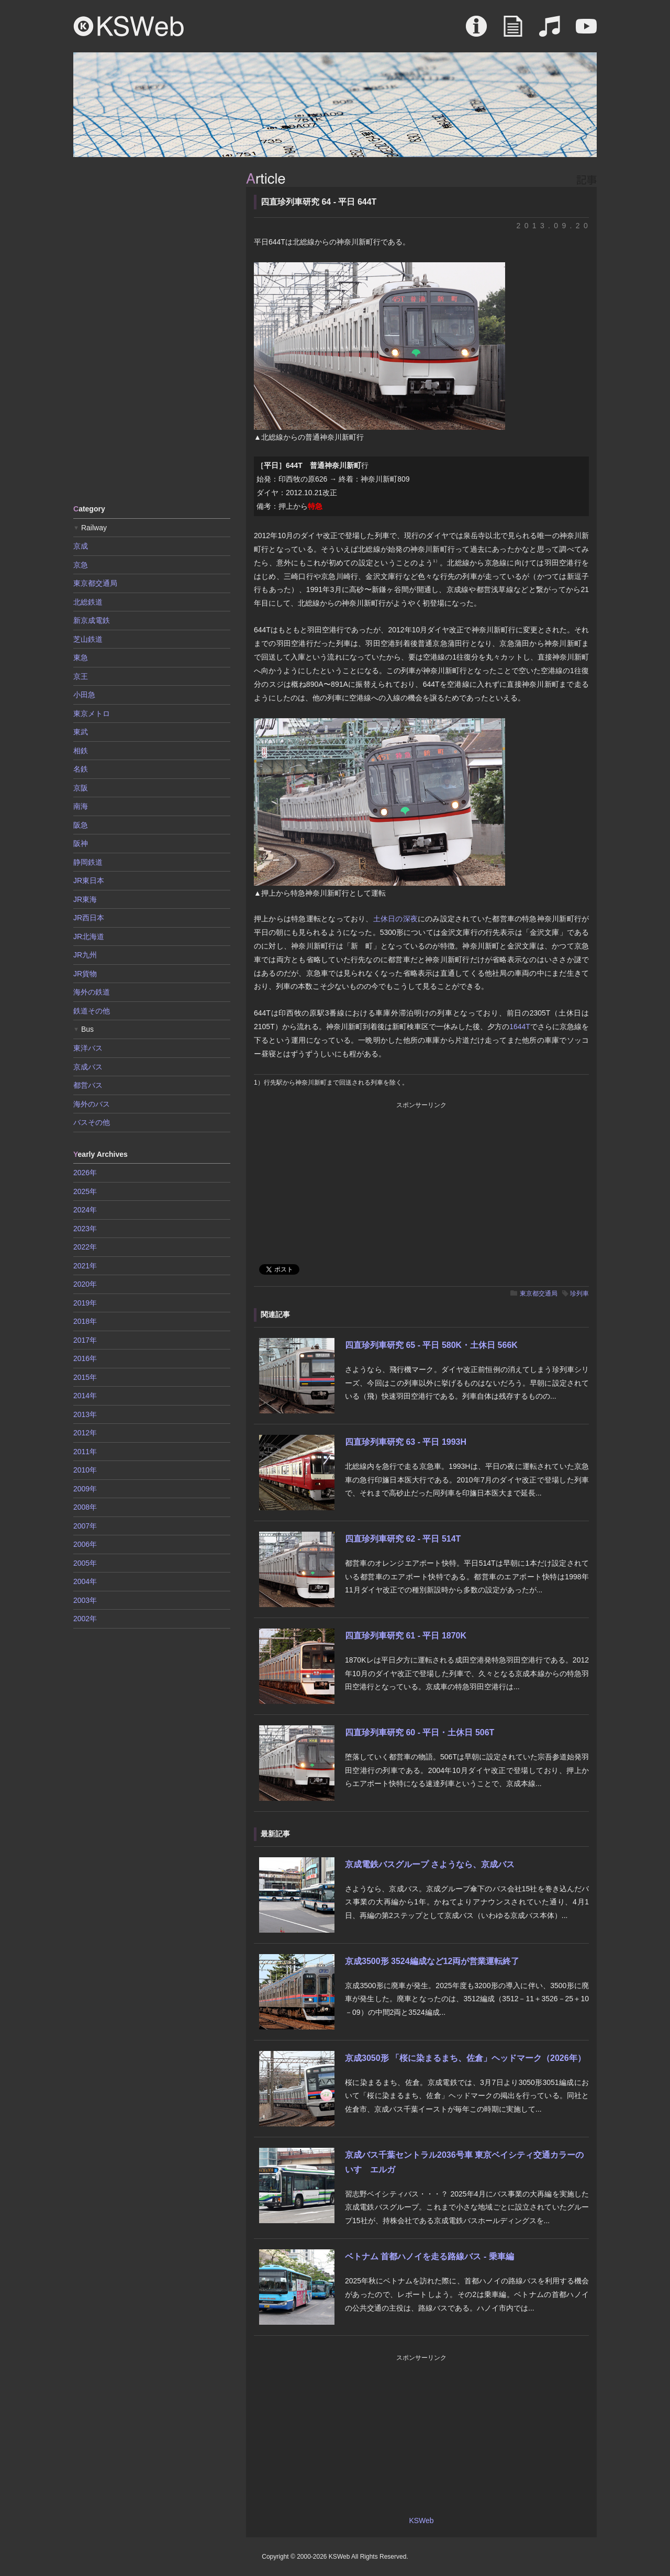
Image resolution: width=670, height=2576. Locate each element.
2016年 (85, 1358)
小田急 (84, 694)
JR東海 (85, 899)
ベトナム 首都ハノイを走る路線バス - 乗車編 (429, 2256)
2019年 (85, 1303)
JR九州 (85, 955)
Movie (586, 31)
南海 (80, 806)
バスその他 (91, 1122)
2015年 (85, 1377)
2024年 (85, 1210)
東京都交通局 (538, 1293)
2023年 (85, 1228)
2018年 (85, 1321)
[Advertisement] (151, 330)
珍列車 (579, 1293)
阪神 (80, 843)
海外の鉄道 (91, 992)
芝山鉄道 (88, 639)
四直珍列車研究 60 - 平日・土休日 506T (419, 1732)
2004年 (85, 1581)
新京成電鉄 (91, 620)
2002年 (85, 1618)
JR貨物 (85, 973)
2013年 (85, 1414)
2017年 (85, 1340)
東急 (80, 657)
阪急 (80, 825)
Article (512, 31)
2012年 (85, 1433)
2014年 (85, 1395)
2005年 (85, 1563)
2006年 (85, 1544)
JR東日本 (88, 880)
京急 (80, 565)
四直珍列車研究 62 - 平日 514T (403, 1538)
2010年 (85, 1470)
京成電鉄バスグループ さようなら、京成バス (430, 1864)
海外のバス (91, 1104)
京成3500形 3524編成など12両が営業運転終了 (432, 1961)
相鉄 (80, 750)
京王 (80, 676)
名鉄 (80, 769)
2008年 (85, 1507)
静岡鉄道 (88, 862)
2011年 (85, 1451)
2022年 (85, 1247)
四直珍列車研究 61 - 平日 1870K (405, 1635)
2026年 (85, 1172)
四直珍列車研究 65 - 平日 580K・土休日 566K (431, 1345)
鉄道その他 (91, 1011)
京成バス (88, 1067)
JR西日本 (88, 917)
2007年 (85, 1526)
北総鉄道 (88, 602)
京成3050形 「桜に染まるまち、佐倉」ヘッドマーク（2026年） (465, 2058)
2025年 (85, 1191)
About (476, 31)
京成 (80, 546)
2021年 (85, 1266)
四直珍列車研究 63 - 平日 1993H (405, 1441)
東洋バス (88, 1048)
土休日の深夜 (395, 919)
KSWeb (128, 26)
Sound (549, 31)
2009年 (85, 1489)
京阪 (80, 788)
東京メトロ (91, 713)
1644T (519, 1026)
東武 (80, 732)
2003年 (85, 1600)
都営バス (88, 1085)
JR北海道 (88, 936)
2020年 (85, 1284)
